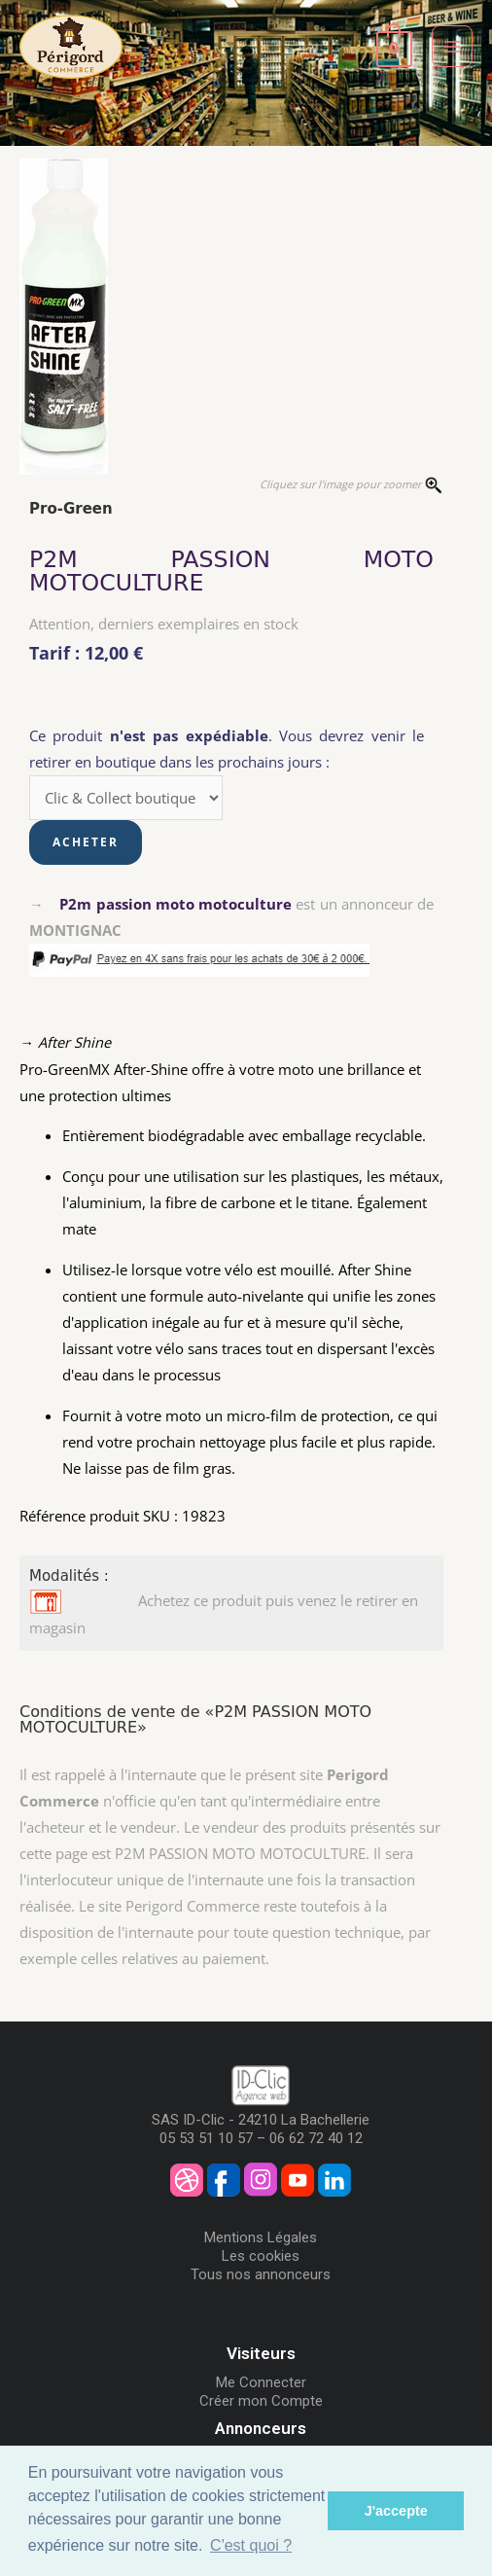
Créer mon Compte (261, 2401)
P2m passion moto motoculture (175, 903)
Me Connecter (261, 2382)
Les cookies (260, 2256)
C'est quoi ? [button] (251, 2545)
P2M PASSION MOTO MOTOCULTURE (231, 571)
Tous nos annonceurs (261, 2274)
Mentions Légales (260, 2237)
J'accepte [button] (396, 2511)
